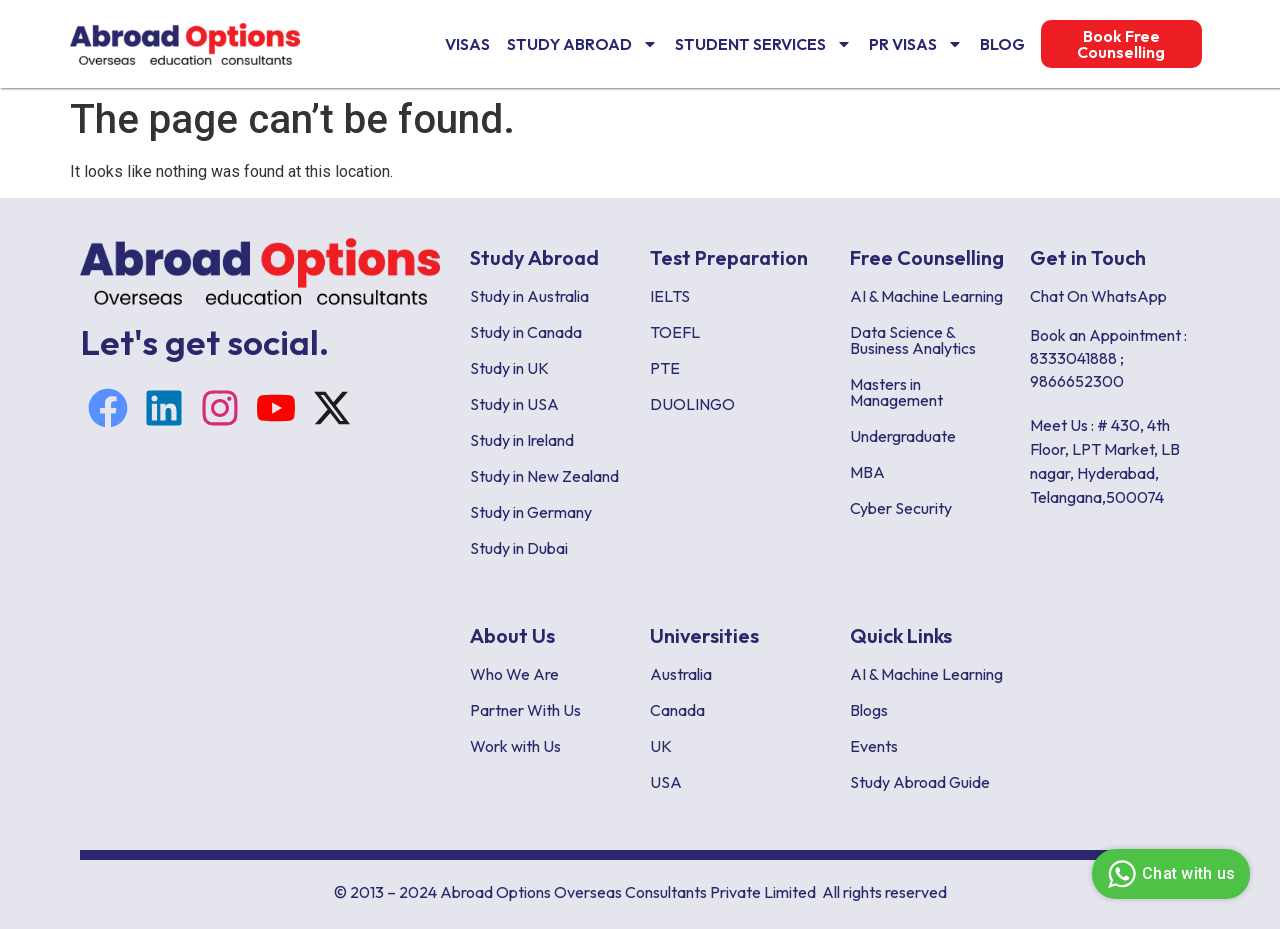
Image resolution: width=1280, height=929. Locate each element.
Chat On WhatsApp (1098, 296)
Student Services (763, 44)
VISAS (467, 44)
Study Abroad (582, 44)
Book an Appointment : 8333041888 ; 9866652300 (1108, 358)
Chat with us (1168, 874)
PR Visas (916, 44)
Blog (1002, 44)
